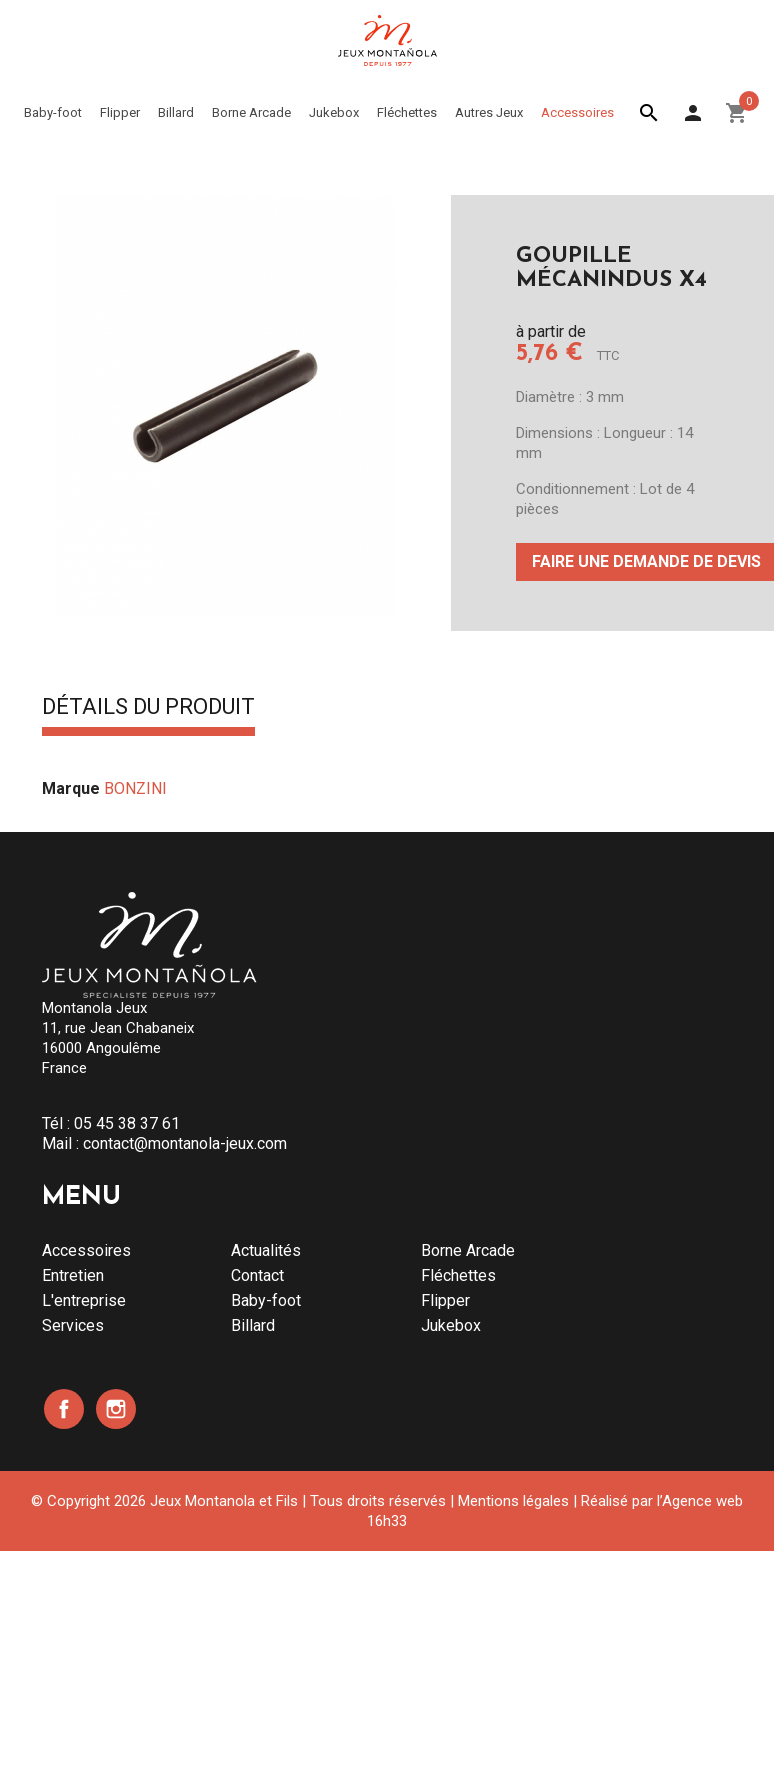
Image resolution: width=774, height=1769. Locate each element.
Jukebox (451, 1325)
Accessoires (86, 1250)
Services (73, 1325)
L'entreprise (84, 1300)
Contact (257, 1275)
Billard (253, 1325)
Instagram (116, 1409)
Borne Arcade (468, 1250)
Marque (71, 788)
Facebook (64, 1409)
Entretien (73, 1275)
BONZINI (135, 788)
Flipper (445, 1300)
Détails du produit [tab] (148, 708)
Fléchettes (458, 1275)
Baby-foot (266, 1300)
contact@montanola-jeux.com (185, 1143)
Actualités (266, 1250)
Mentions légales (513, 1501)
